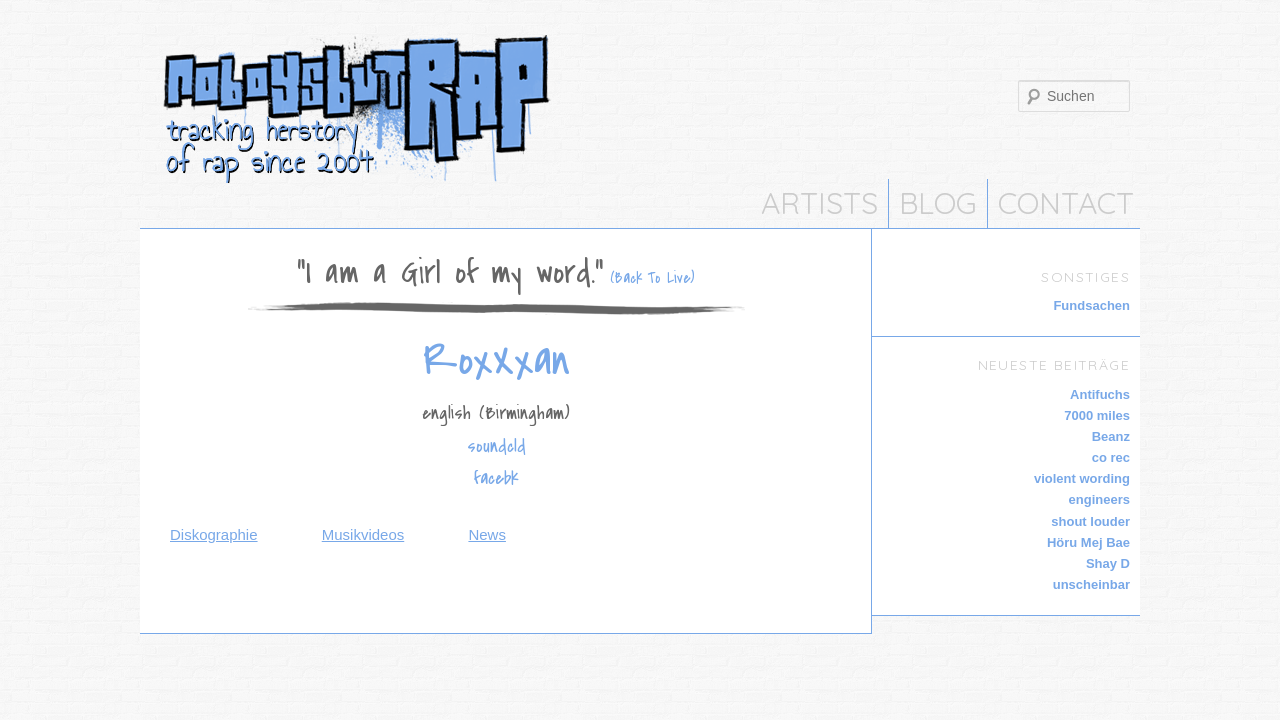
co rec (1111, 457)
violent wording (1082, 478)
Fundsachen (1091, 305)
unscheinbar (1091, 584)
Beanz (1111, 436)
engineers (1099, 499)
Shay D (1108, 563)
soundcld (496, 446)
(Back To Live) (649, 278)
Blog (938, 203)
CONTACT (1066, 203)
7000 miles (1097, 415)
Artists (819, 203)
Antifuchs (1100, 394)
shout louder (1090, 521)
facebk (496, 478)
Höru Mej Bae (1088, 542)
